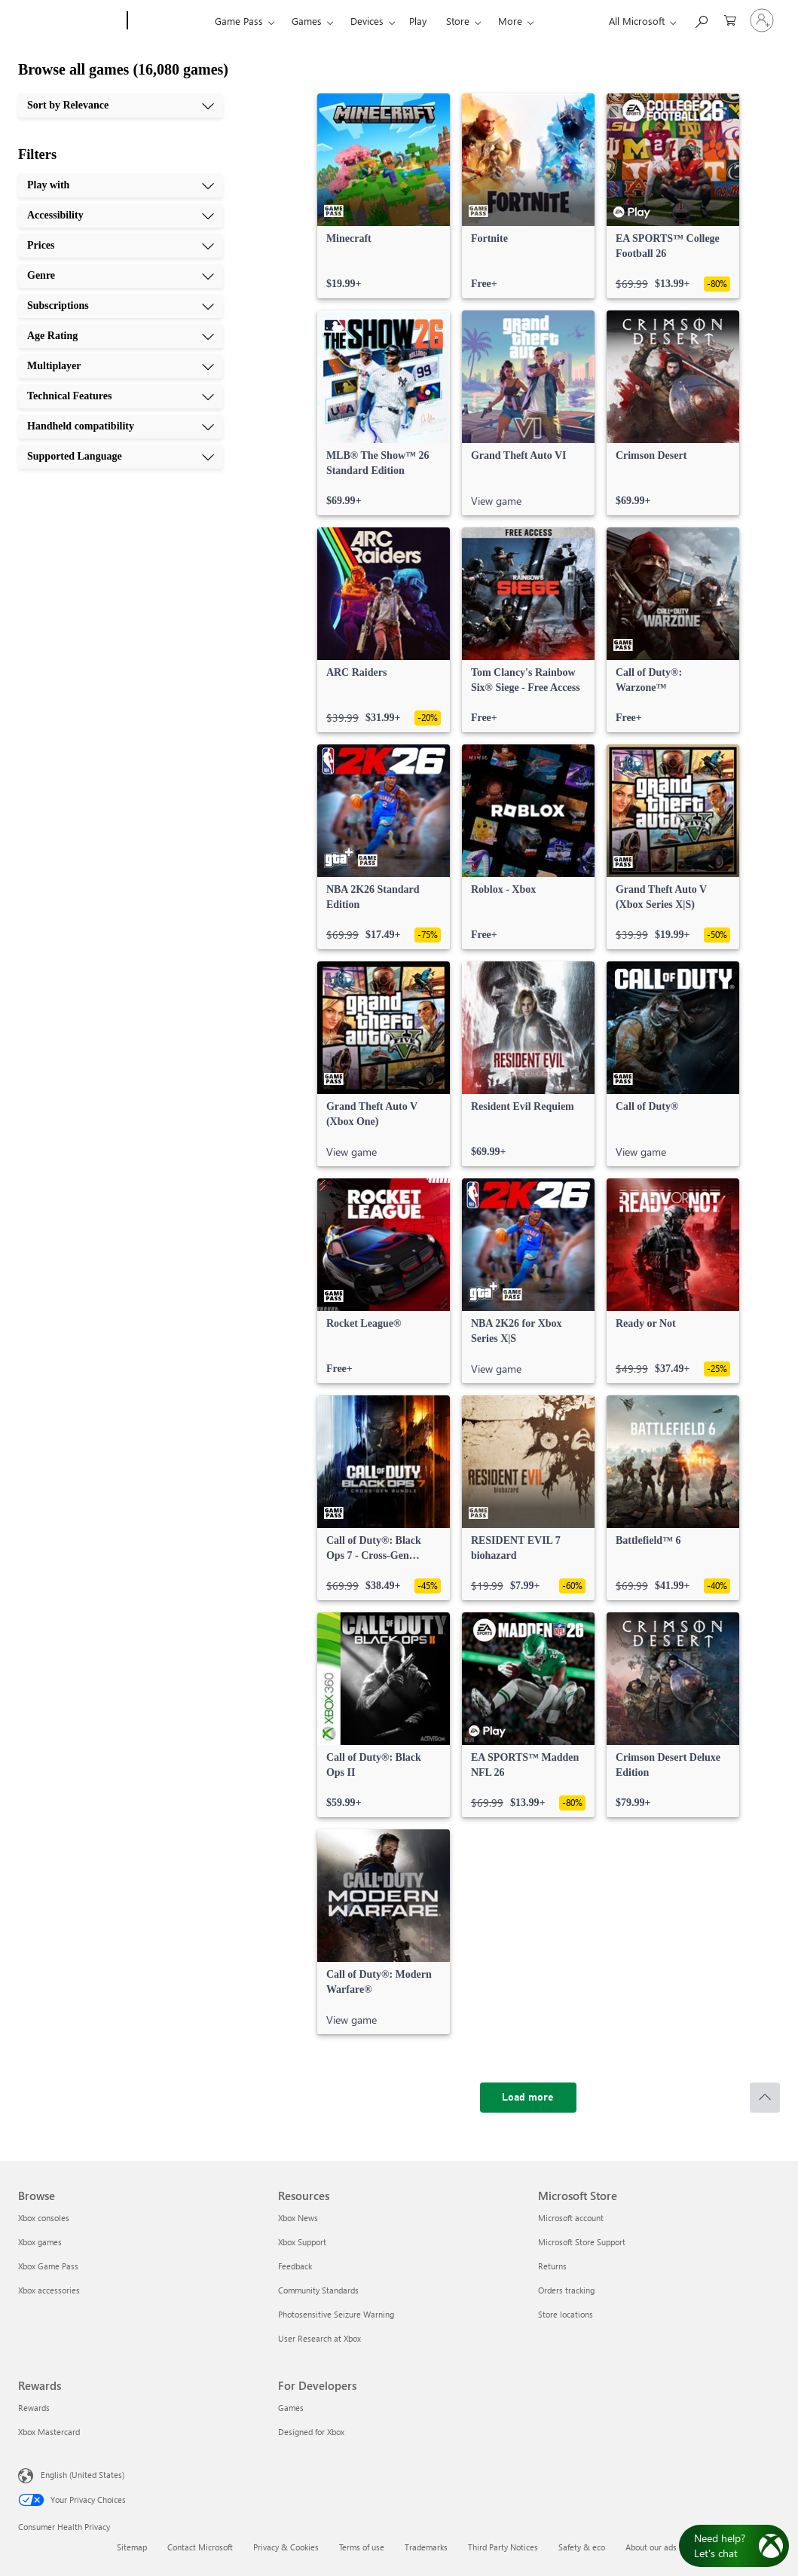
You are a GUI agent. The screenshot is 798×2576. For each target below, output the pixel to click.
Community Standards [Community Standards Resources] (318, 2290)
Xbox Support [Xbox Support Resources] (302, 2242)
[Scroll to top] (765, 2097)
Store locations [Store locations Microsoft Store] (565, 2314)
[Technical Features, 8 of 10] (120, 396)
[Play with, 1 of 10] (120, 185)
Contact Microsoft (200, 2547)
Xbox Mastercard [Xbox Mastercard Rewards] (49, 2432)
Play (418, 20)
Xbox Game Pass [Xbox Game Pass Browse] (48, 2266)
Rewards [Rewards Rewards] (34, 2408)
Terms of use (361, 2547)
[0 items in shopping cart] (730, 19)
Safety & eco (581, 2547)
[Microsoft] (69, 21)
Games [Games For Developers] (291, 2408)
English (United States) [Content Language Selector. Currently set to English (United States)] (82, 2475)
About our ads (651, 2547)
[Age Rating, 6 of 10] (120, 336)
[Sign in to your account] (762, 20)
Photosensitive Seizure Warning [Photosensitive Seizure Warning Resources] (336, 2314)
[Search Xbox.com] (700, 19)
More (510, 20)
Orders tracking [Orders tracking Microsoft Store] (566, 2290)
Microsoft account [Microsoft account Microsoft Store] (571, 2218)
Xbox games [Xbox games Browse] (40, 2242)
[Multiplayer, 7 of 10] (120, 366)
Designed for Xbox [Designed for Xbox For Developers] (311, 2432)
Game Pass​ (239, 20)
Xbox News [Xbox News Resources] (298, 2218)
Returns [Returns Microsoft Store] (552, 2266)
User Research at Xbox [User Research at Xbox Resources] (319, 2338)
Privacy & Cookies (286, 2547)
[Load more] (528, 2097)
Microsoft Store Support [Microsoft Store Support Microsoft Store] (581, 2242)
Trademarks (426, 2547)
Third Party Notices (503, 2547)
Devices (367, 20)
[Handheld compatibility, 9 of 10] (120, 426)
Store (457, 20)
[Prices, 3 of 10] (120, 246)
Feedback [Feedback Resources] (295, 2266)
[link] (383, 195)
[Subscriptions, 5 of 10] (120, 306)
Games (307, 20)
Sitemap (132, 2547)
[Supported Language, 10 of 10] (120, 457)
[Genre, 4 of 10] (120, 276)
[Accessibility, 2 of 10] (120, 215)
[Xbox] (169, 21)
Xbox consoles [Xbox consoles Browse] (43, 2218)
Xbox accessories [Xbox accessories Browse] (49, 2290)
